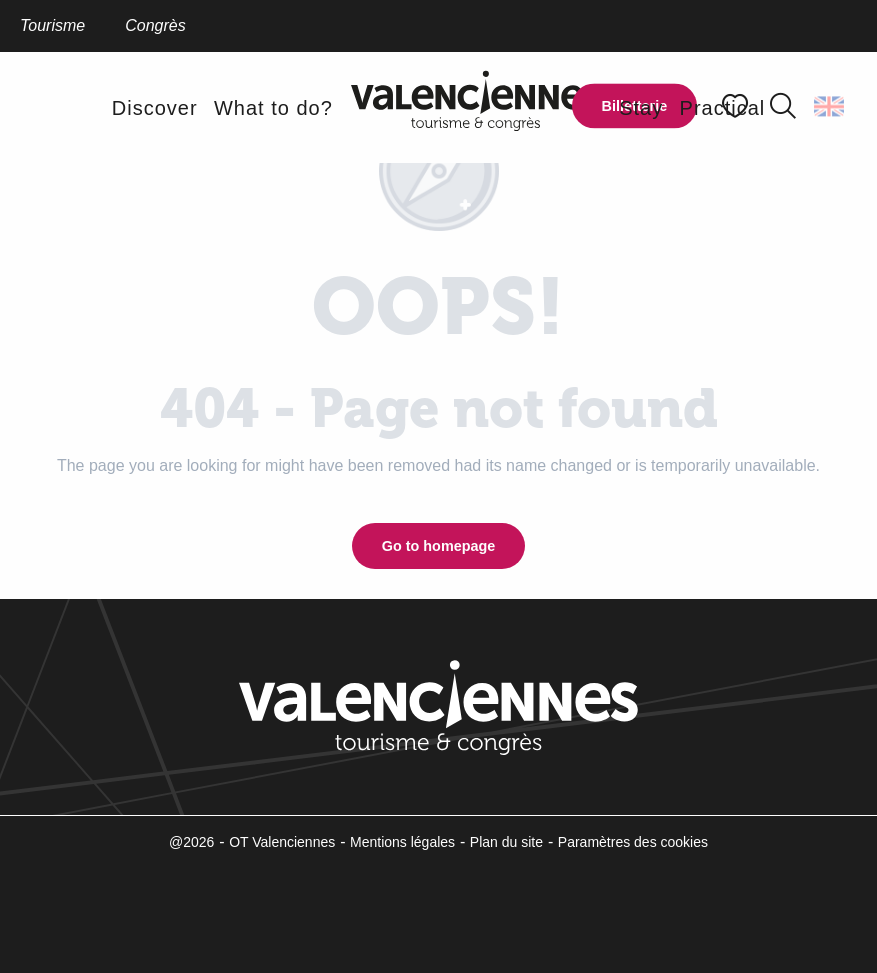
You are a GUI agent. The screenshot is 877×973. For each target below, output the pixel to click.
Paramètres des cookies (633, 842)
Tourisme (52, 25)
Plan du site (506, 842)
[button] (783, 106)
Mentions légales (402, 842)
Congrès (155, 25)
